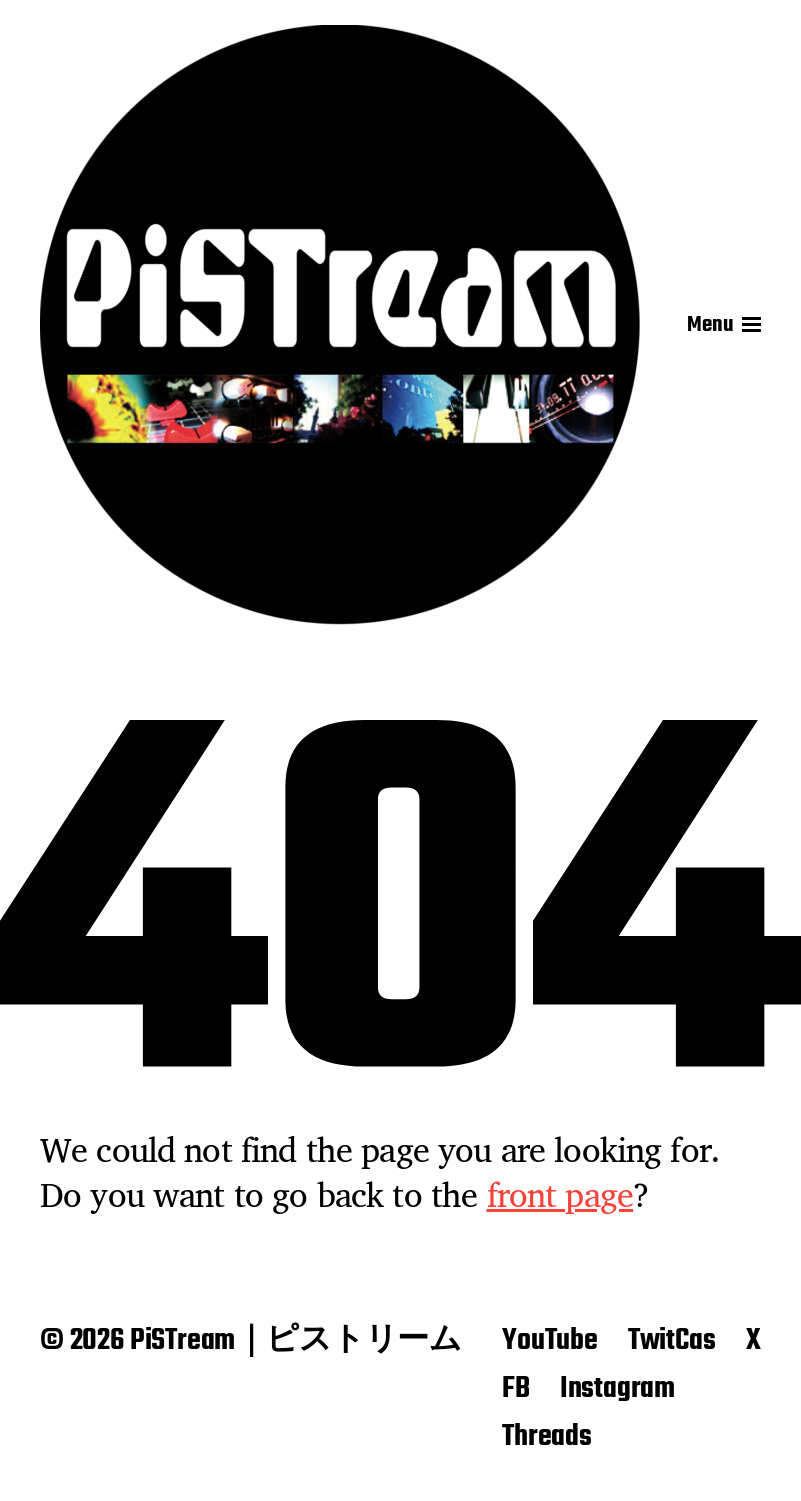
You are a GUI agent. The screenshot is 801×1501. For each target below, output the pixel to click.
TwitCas (672, 1341)
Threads (547, 1437)
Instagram (617, 1389)
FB (516, 1389)
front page (560, 1194)
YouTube (550, 1341)
